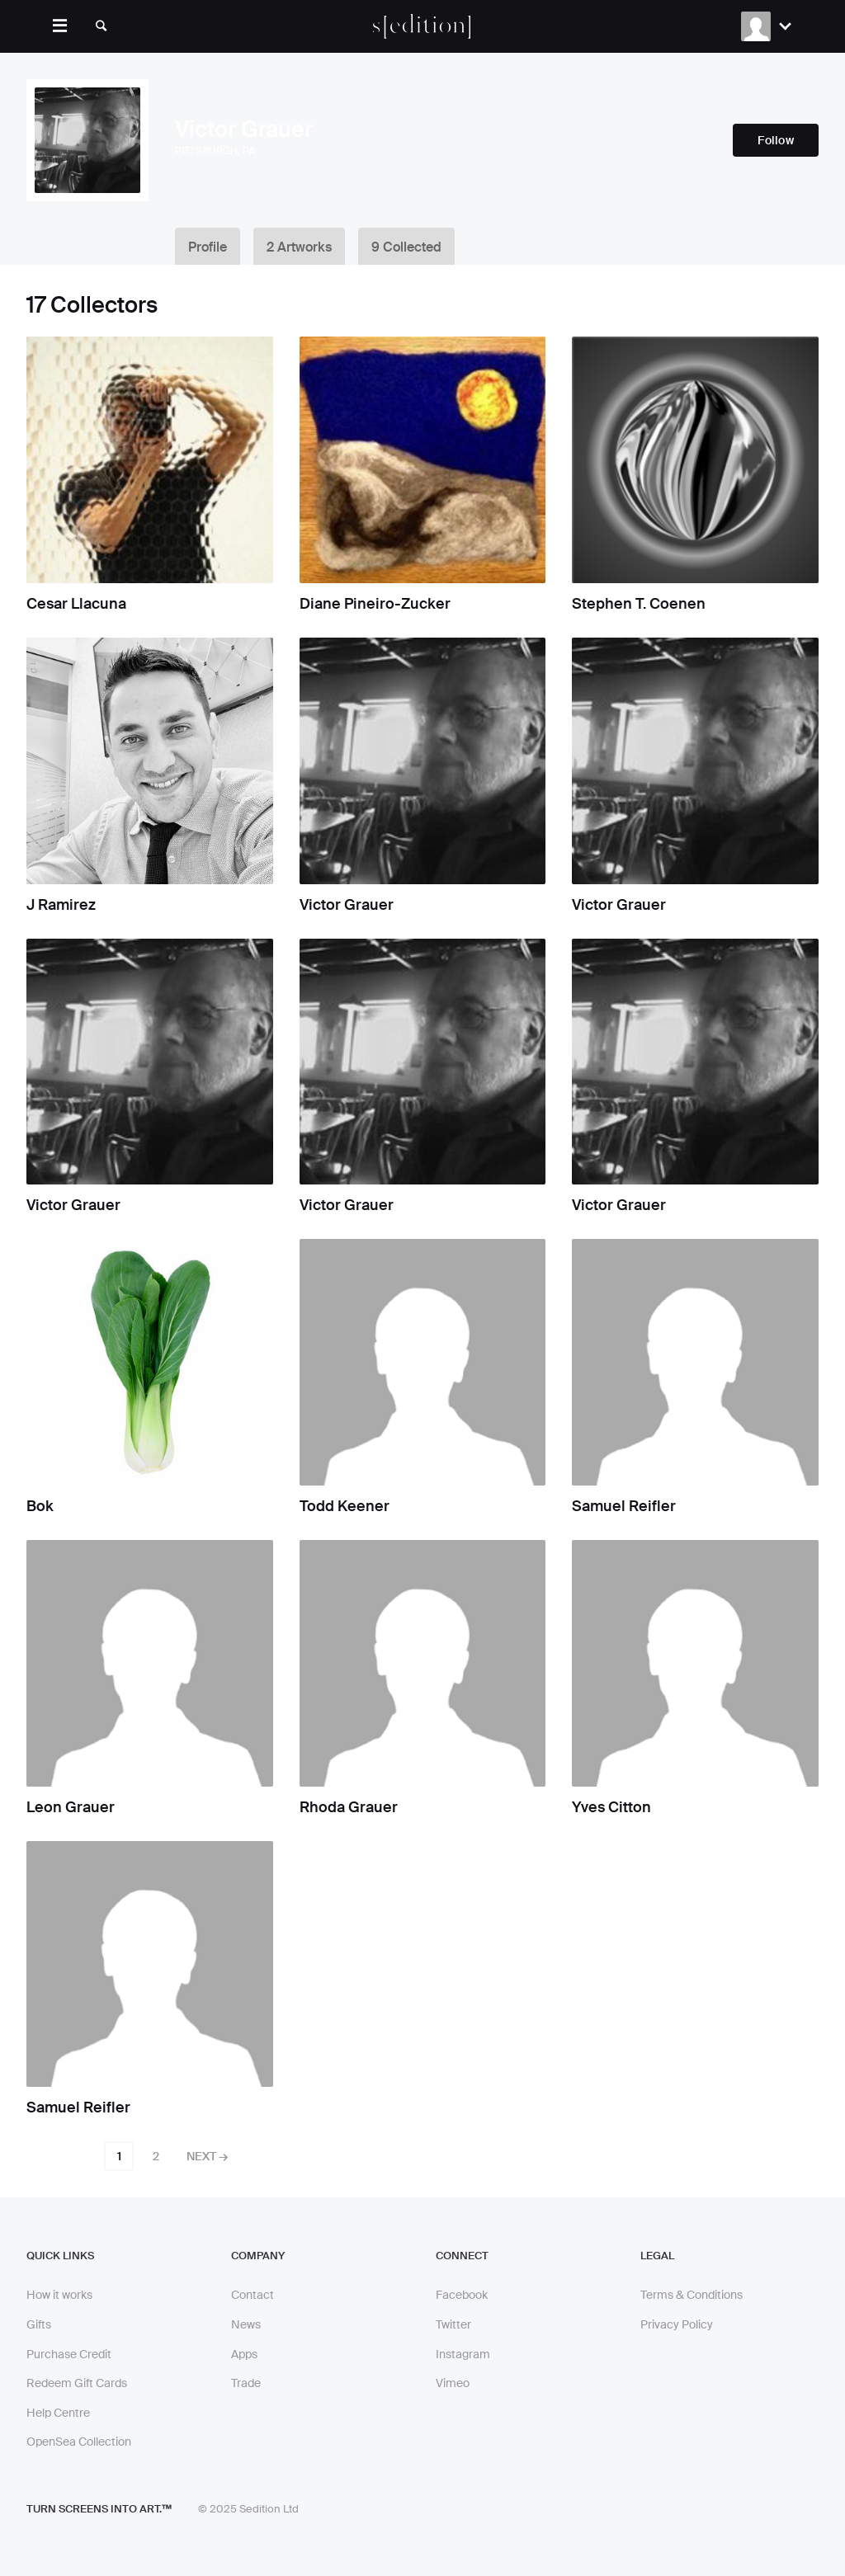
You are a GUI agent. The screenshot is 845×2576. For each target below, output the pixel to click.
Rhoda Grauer (349, 1807)
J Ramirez (61, 904)
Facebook (462, 2294)
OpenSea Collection (78, 2441)
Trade (246, 2383)
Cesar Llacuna (76, 603)
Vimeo (453, 2383)
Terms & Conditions (691, 2294)
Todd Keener (344, 1506)
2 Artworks (299, 247)
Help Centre (58, 2412)
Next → (207, 2156)
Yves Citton (611, 1807)
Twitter (453, 2324)
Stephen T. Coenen (639, 603)
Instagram (463, 2354)
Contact (252, 2294)
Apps (244, 2354)
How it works (59, 2294)
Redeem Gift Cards (76, 2383)
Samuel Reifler (624, 1506)
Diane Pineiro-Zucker (375, 603)
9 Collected (406, 247)
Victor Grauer (347, 904)
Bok (40, 1506)
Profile (207, 247)
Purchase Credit (68, 2354)
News (246, 2324)
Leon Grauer (70, 1807)
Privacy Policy (676, 2324)
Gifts (38, 2324)
